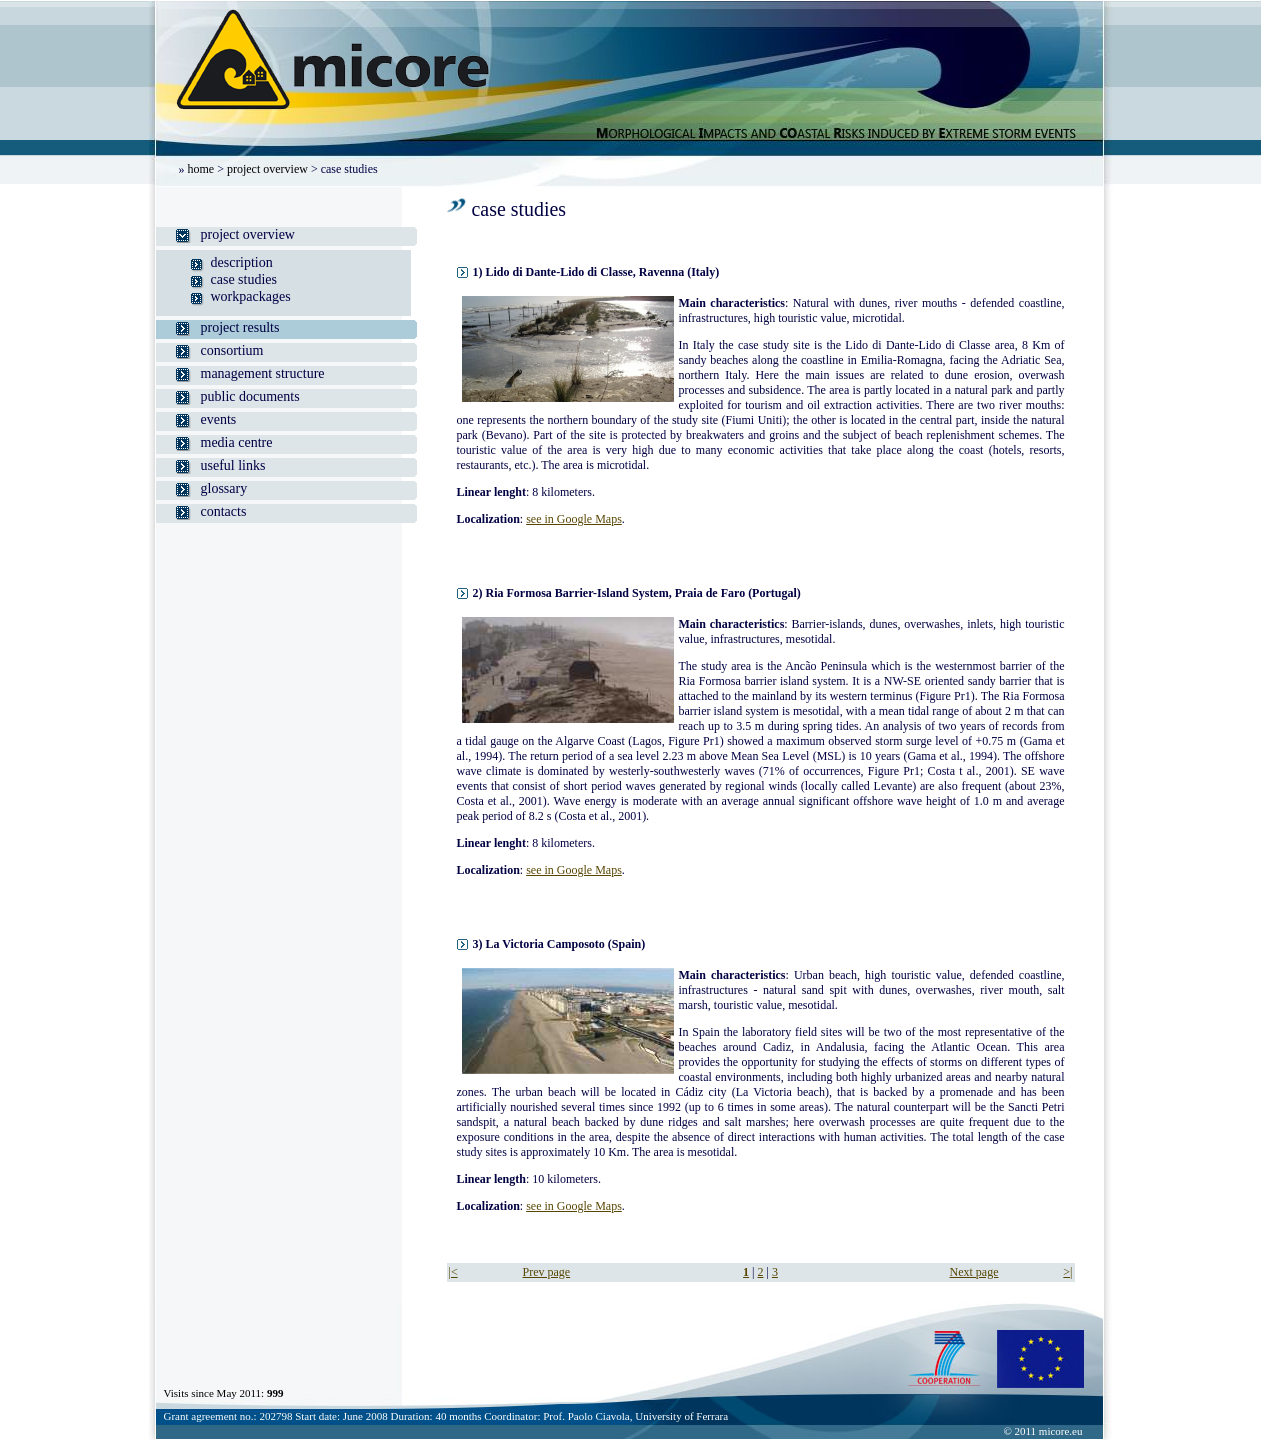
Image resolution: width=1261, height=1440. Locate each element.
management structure (263, 373)
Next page (974, 1272)
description (242, 262)
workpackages (251, 296)
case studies (244, 279)
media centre (237, 442)
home (201, 169)
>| (1067, 1272)
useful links (233, 465)
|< (453, 1272)
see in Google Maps (574, 519)
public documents (250, 396)
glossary (224, 488)
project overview (267, 169)
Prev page (547, 1272)
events (219, 419)
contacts (224, 511)
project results (240, 327)
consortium (232, 350)
